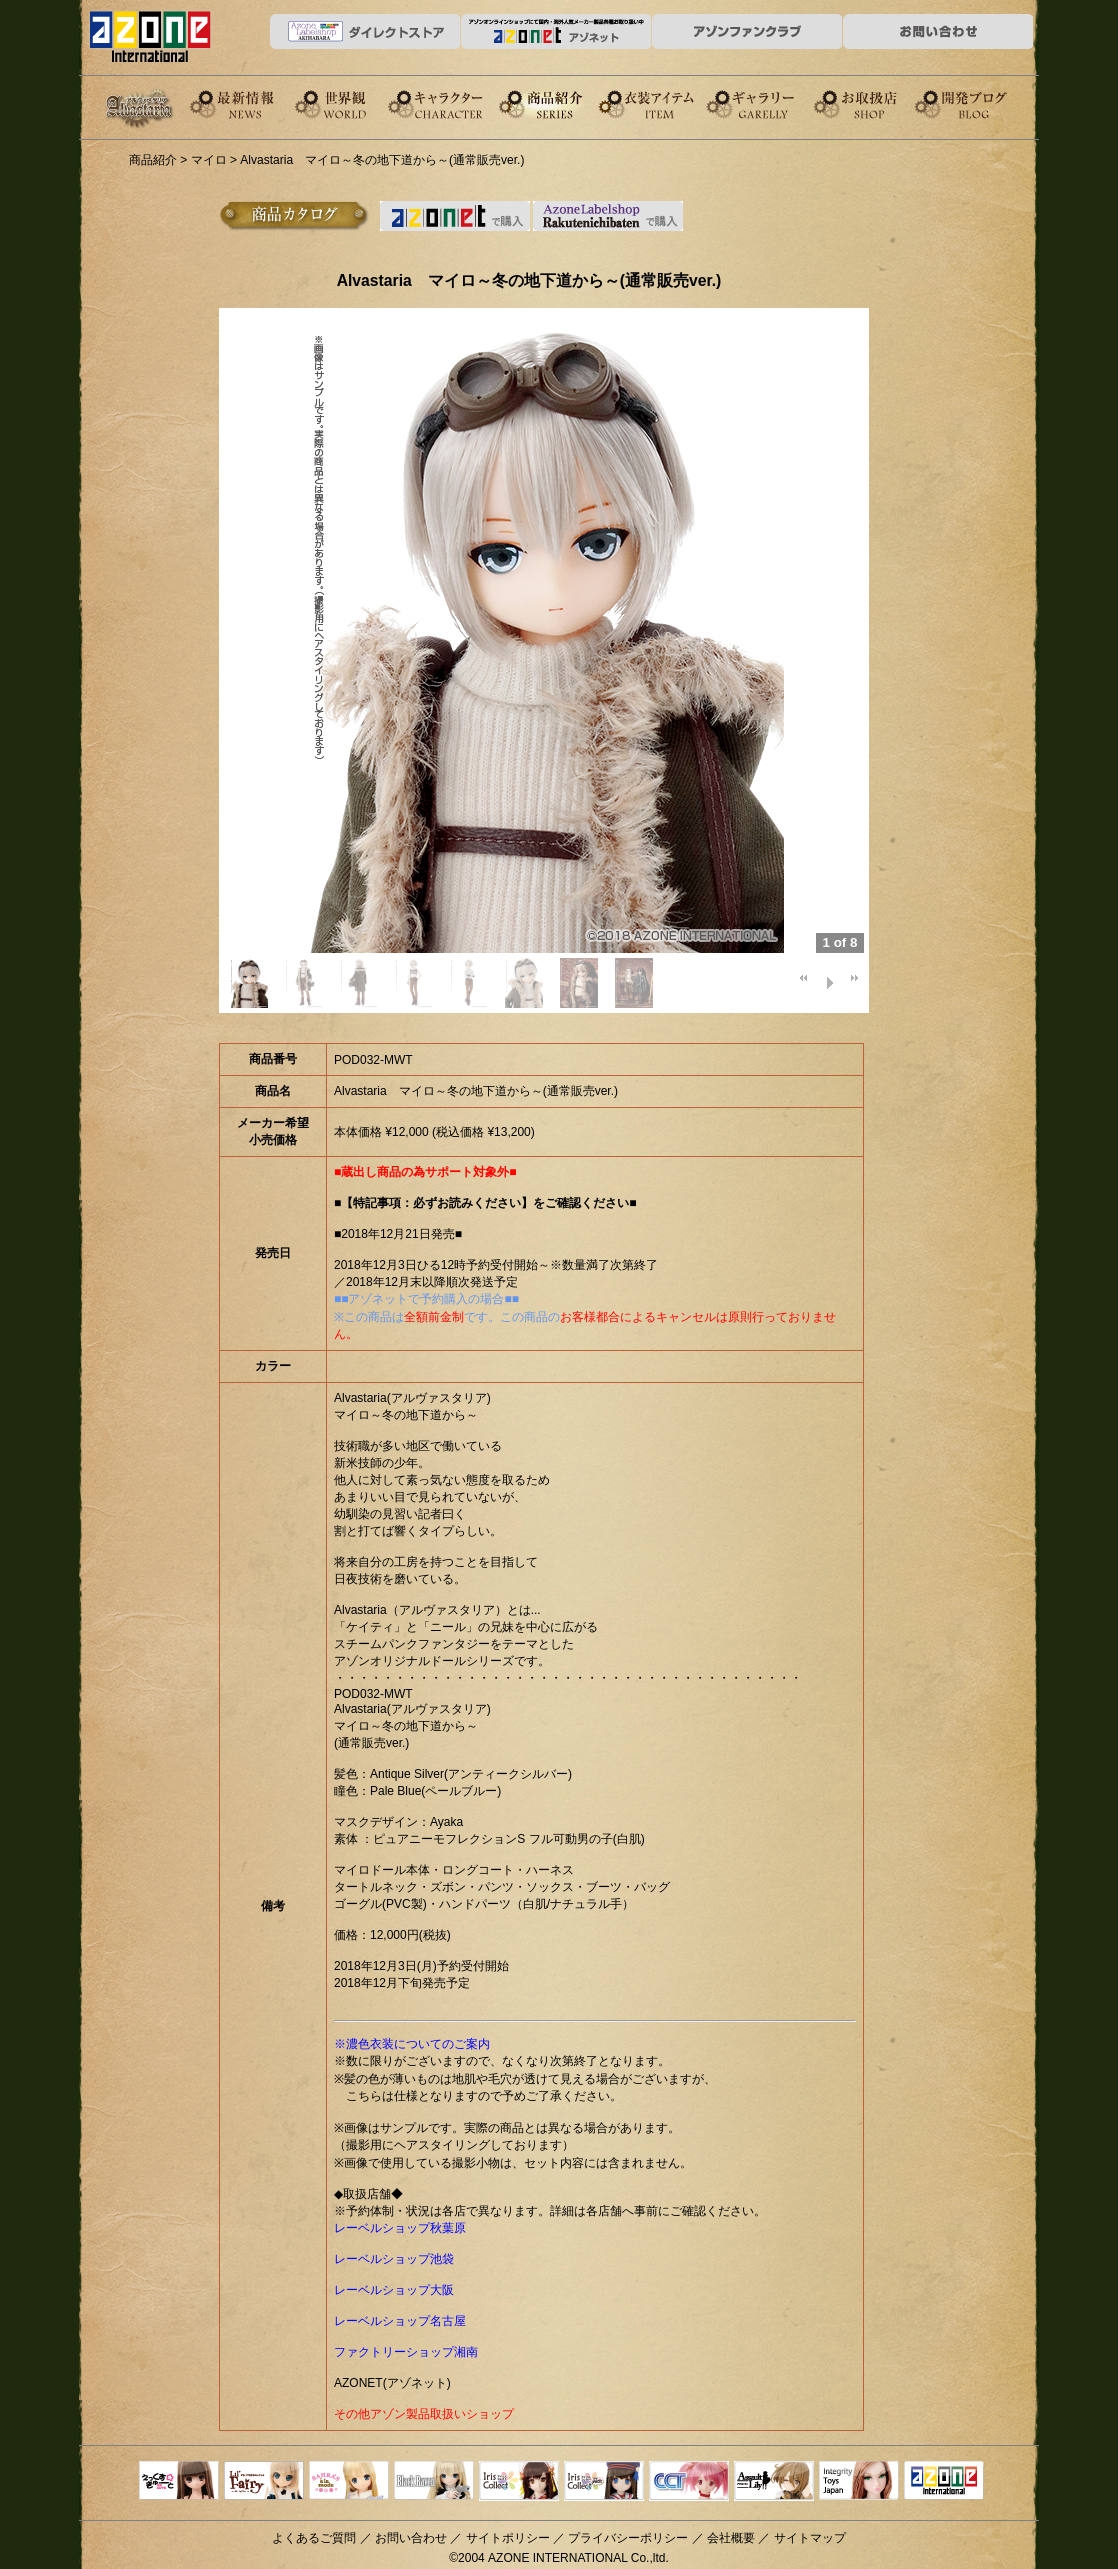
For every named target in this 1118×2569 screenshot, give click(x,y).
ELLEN (604, 2482)
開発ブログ (984, 103)
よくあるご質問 (314, 2538)
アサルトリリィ (774, 2482)
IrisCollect (519, 2482)
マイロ (209, 160)
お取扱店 (878, 103)
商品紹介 (560, 103)
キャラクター (454, 103)
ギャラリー (772, 103)
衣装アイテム (666, 103)
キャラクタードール (689, 2482)
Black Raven (434, 2482)
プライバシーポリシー (628, 2538)
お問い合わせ (411, 2538)
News (242, 103)
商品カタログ (294, 216)
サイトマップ (810, 2538)
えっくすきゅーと (179, 2482)
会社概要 (731, 2538)
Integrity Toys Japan (859, 2482)
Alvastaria (144, 108)
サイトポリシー (508, 2538)
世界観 (348, 103)
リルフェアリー (264, 2482)
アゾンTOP (944, 2482)
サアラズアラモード (349, 2482)
